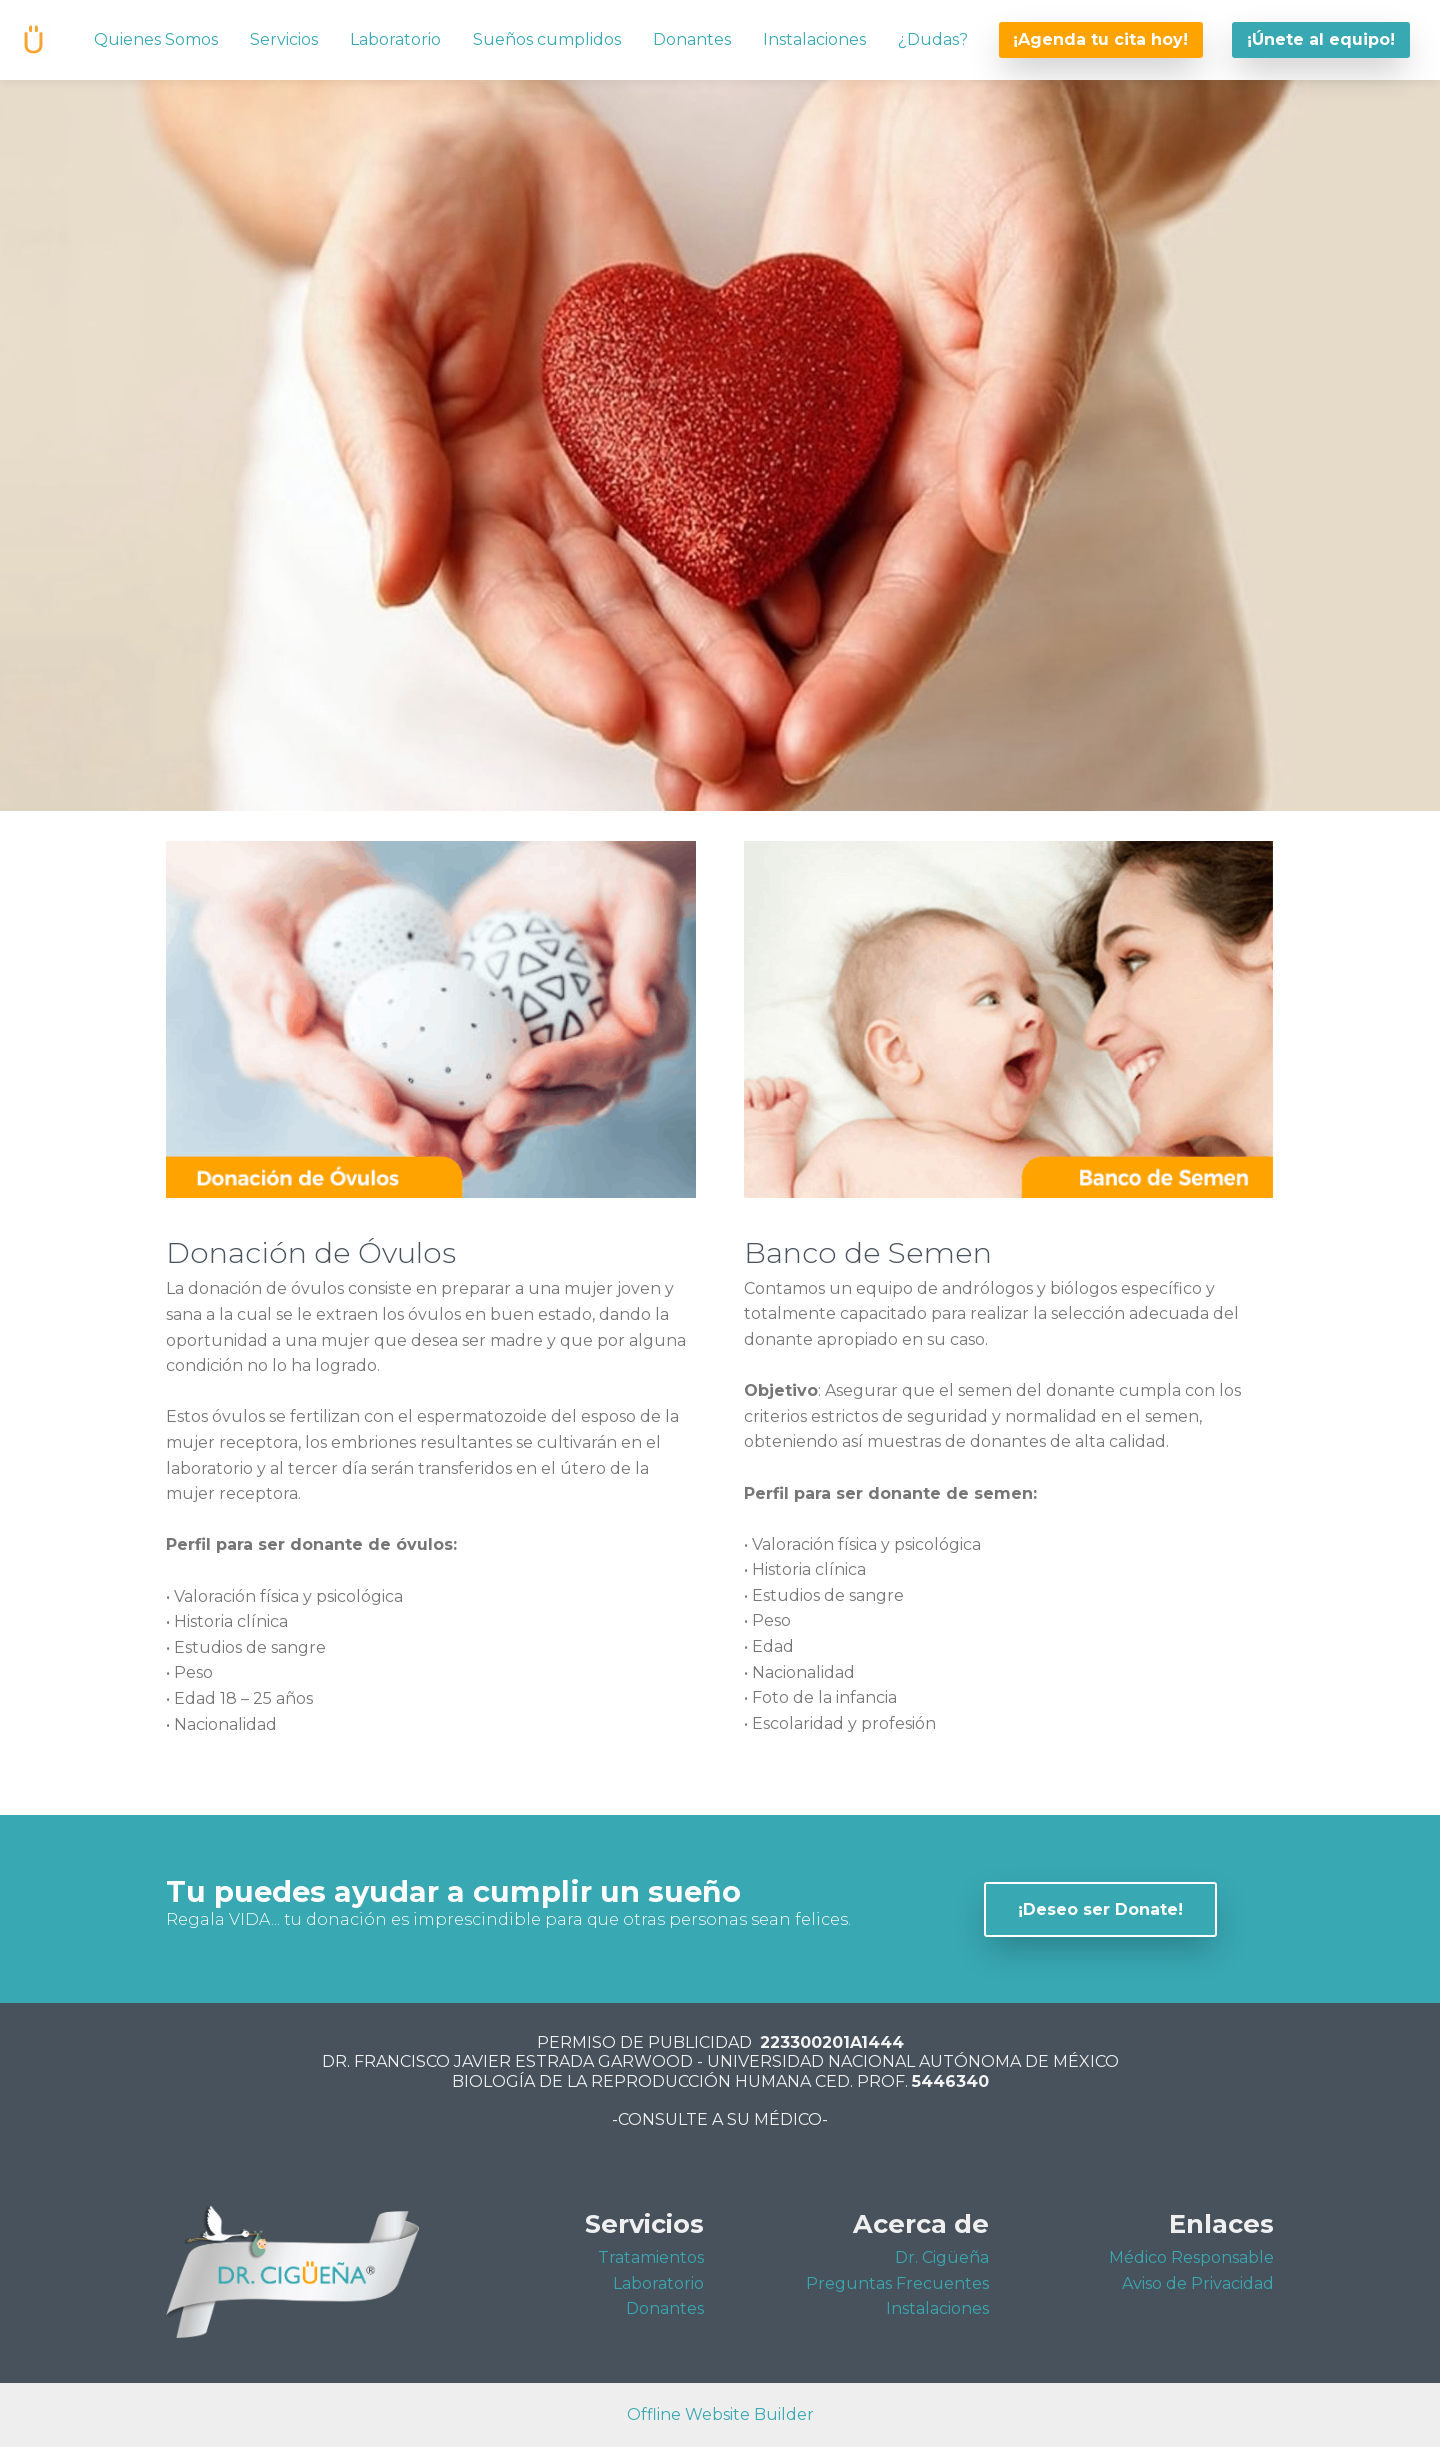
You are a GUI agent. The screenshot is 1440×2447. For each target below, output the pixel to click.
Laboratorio (395, 39)
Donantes (692, 39)
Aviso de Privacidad (1198, 2283)
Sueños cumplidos (547, 39)
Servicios (284, 39)
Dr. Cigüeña (942, 2257)
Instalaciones (814, 39)
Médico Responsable (1191, 2257)
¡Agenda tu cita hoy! (1100, 39)
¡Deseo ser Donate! (1100, 1909)
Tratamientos (651, 2257)
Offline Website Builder (720, 2414)
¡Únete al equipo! (1321, 39)
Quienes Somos (156, 39)
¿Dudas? (933, 39)
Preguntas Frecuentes (897, 2283)
